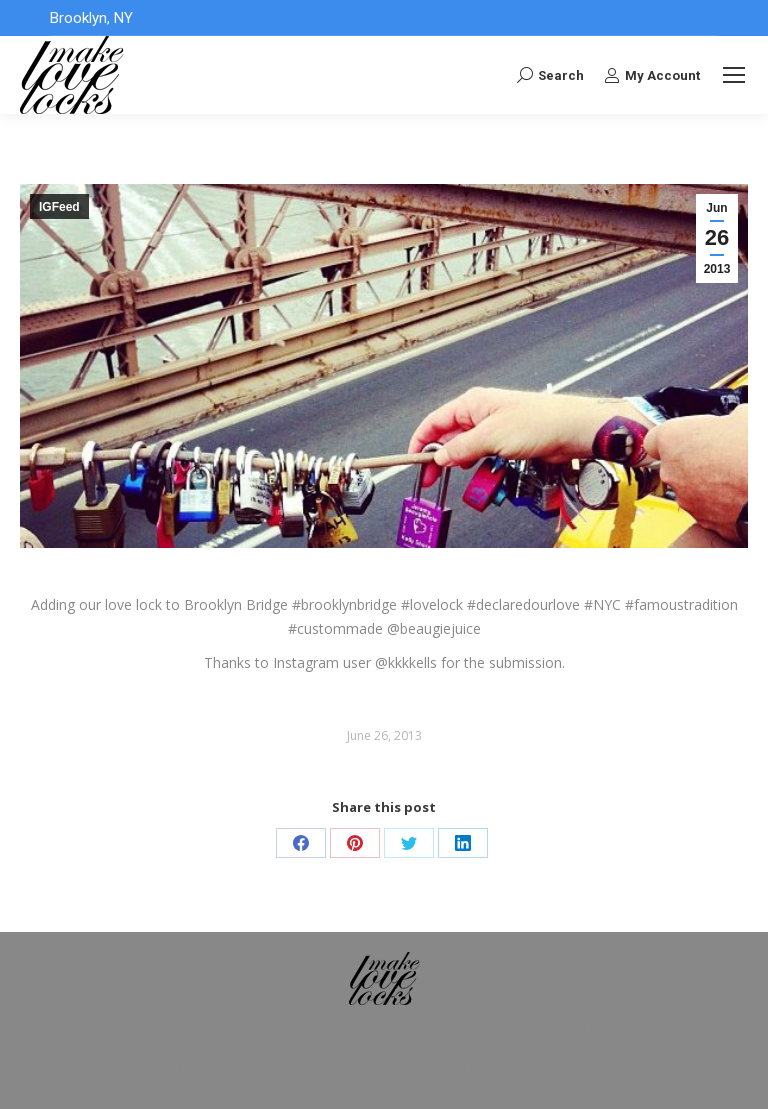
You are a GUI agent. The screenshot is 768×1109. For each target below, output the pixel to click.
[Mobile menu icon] (734, 75)
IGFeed (59, 207)
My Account (652, 75)
